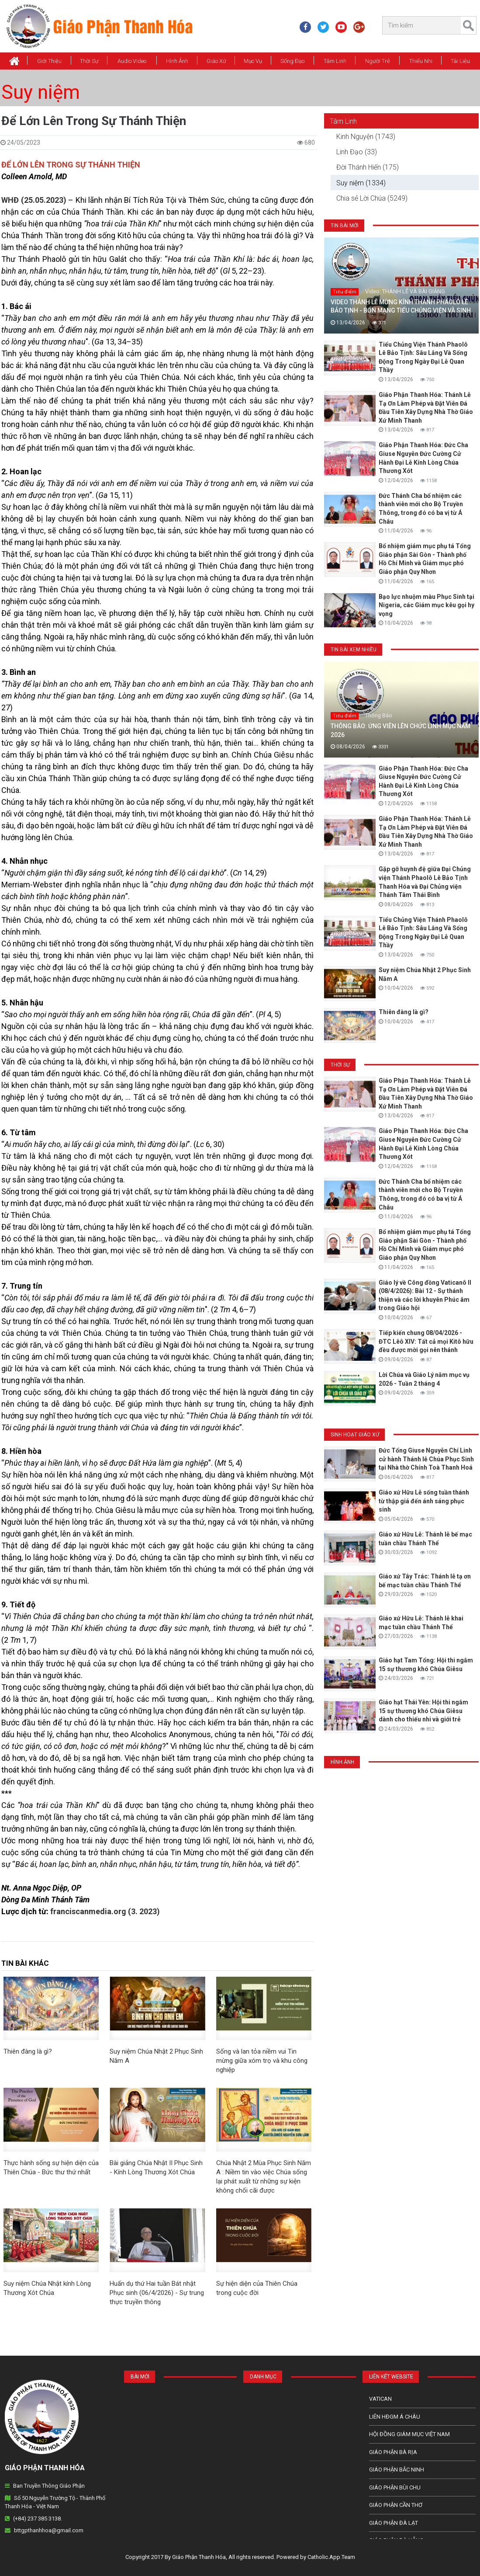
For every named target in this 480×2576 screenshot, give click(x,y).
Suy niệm (40, 92)
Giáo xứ (216, 61)
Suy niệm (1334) (361, 183)
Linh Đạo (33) (356, 152)
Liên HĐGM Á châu (394, 2416)
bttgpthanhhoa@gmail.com (48, 2530)
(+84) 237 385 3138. (37, 2518)
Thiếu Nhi (420, 61)
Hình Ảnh (177, 61)
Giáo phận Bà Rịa (393, 2452)
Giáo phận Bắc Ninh (396, 2469)
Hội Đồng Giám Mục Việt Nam (409, 2434)
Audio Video (131, 61)
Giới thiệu (49, 61)
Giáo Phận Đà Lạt (393, 2523)
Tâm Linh (335, 61)
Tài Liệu (460, 61)
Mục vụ (253, 61)
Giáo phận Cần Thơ (395, 2505)
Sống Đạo (292, 61)
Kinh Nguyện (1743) (365, 136)
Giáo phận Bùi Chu (395, 2487)
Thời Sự (89, 61)
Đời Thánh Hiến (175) (367, 167)
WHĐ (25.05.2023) (33, 200)
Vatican (380, 2398)
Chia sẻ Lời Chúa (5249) (371, 198)
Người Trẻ (377, 61)
